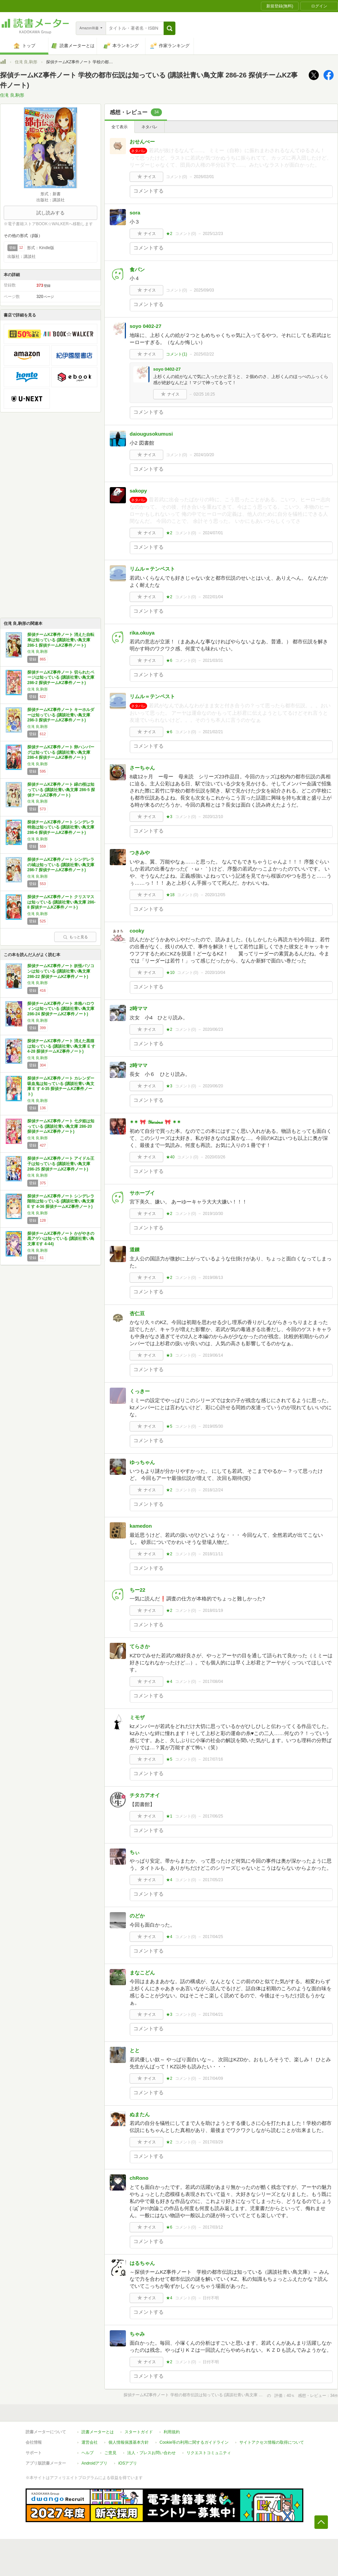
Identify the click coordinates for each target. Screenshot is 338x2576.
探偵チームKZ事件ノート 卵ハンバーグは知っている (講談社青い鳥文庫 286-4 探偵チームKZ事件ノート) (60, 752)
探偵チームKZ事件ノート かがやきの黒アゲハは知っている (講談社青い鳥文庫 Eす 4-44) (60, 1238)
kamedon (141, 1526)
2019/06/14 (213, 1355)
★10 (170, 972)
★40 (170, 1157)
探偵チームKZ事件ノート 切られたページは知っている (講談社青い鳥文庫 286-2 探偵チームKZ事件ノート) (60, 677)
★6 (169, 660)
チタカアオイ (145, 1795)
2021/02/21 (213, 732)
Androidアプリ (94, 2463)
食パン (137, 269)
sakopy (138, 491)
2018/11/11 (213, 1554)
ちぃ (135, 1852)
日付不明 (211, 2298)
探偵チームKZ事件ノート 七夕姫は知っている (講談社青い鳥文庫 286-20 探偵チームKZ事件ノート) (60, 1126)
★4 (169, 1681)
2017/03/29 (213, 2142)
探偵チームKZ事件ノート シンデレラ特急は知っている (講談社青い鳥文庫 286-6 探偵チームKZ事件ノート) (60, 827)
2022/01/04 (213, 597)
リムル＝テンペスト (152, 569)
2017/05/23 (213, 1880)
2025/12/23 (213, 234)
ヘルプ (87, 2453)
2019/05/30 (213, 1426)
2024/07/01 (213, 533)
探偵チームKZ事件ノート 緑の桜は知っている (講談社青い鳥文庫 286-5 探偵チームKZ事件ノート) (61, 789)
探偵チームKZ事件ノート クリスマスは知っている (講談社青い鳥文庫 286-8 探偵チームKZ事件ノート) (61, 902)
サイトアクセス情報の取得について (271, 2442)
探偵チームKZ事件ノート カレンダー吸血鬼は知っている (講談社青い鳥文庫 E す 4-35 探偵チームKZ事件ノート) (60, 1086)
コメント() (176, 177)
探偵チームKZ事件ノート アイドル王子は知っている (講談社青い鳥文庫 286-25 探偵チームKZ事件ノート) (60, 1163)
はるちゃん (142, 2263)
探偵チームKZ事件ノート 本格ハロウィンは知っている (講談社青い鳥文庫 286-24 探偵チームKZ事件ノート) (60, 1008)
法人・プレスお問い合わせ (151, 2453)
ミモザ (137, 1717)
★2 (169, 233)
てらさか (140, 1646)
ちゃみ (137, 2334)
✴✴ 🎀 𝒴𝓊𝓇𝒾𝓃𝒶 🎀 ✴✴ (155, 1122)
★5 (169, 1426)
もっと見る (75, 937)
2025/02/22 (204, 354)
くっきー (140, 1391)
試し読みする (50, 212)
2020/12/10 (213, 817)
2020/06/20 (213, 1086)
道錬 (135, 1249)
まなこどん (142, 1972)
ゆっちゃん (142, 1462)
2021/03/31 (213, 660)
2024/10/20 (204, 455)
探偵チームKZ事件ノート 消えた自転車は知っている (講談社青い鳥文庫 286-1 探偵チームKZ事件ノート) (60, 639)
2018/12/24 (213, 1490)
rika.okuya (142, 633)
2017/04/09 (213, 2078)
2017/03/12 (213, 2227)
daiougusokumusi (151, 434)
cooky (137, 931)
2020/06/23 (213, 1029)
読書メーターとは (97, 2432)
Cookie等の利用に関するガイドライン (194, 2442)
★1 (169, 1816)
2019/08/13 (213, 1278)
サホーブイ (142, 1193)
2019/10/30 (213, 1214)
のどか (137, 1916)
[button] (169, 28)
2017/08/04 (213, 1682)
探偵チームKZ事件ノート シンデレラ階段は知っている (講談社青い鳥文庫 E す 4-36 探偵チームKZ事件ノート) (60, 1201)
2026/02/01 (204, 177)
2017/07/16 (213, 1759)
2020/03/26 (215, 1157)
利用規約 (172, 2432)
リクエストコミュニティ (209, 2453)
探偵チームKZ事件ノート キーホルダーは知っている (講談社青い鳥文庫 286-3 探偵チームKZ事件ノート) (60, 714)
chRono (139, 2178)
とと (135, 2050)
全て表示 (119, 127)
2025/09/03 (204, 290)
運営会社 (89, 2442)
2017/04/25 (213, 1937)
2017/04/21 (213, 2014)
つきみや (140, 852)
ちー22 (137, 1590)
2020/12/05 (215, 895)
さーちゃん (142, 768)
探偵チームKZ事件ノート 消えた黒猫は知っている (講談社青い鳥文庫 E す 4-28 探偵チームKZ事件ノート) (61, 1046)
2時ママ (138, 1008)
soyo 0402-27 (145, 326)
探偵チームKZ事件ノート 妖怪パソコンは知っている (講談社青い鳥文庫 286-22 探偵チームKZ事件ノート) (60, 971)
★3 (169, 816)
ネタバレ (149, 127)
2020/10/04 (215, 973)
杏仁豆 (137, 1313)
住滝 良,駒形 (26, 62)
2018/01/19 (213, 1610)
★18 (170, 894)
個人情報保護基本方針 (128, 2442)
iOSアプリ (127, 2463)
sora (135, 212)
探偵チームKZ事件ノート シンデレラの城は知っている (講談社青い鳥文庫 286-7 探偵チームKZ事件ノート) (60, 864)
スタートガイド (139, 2432)
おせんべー (142, 141)
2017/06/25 (213, 1816)
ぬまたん (140, 2114)
